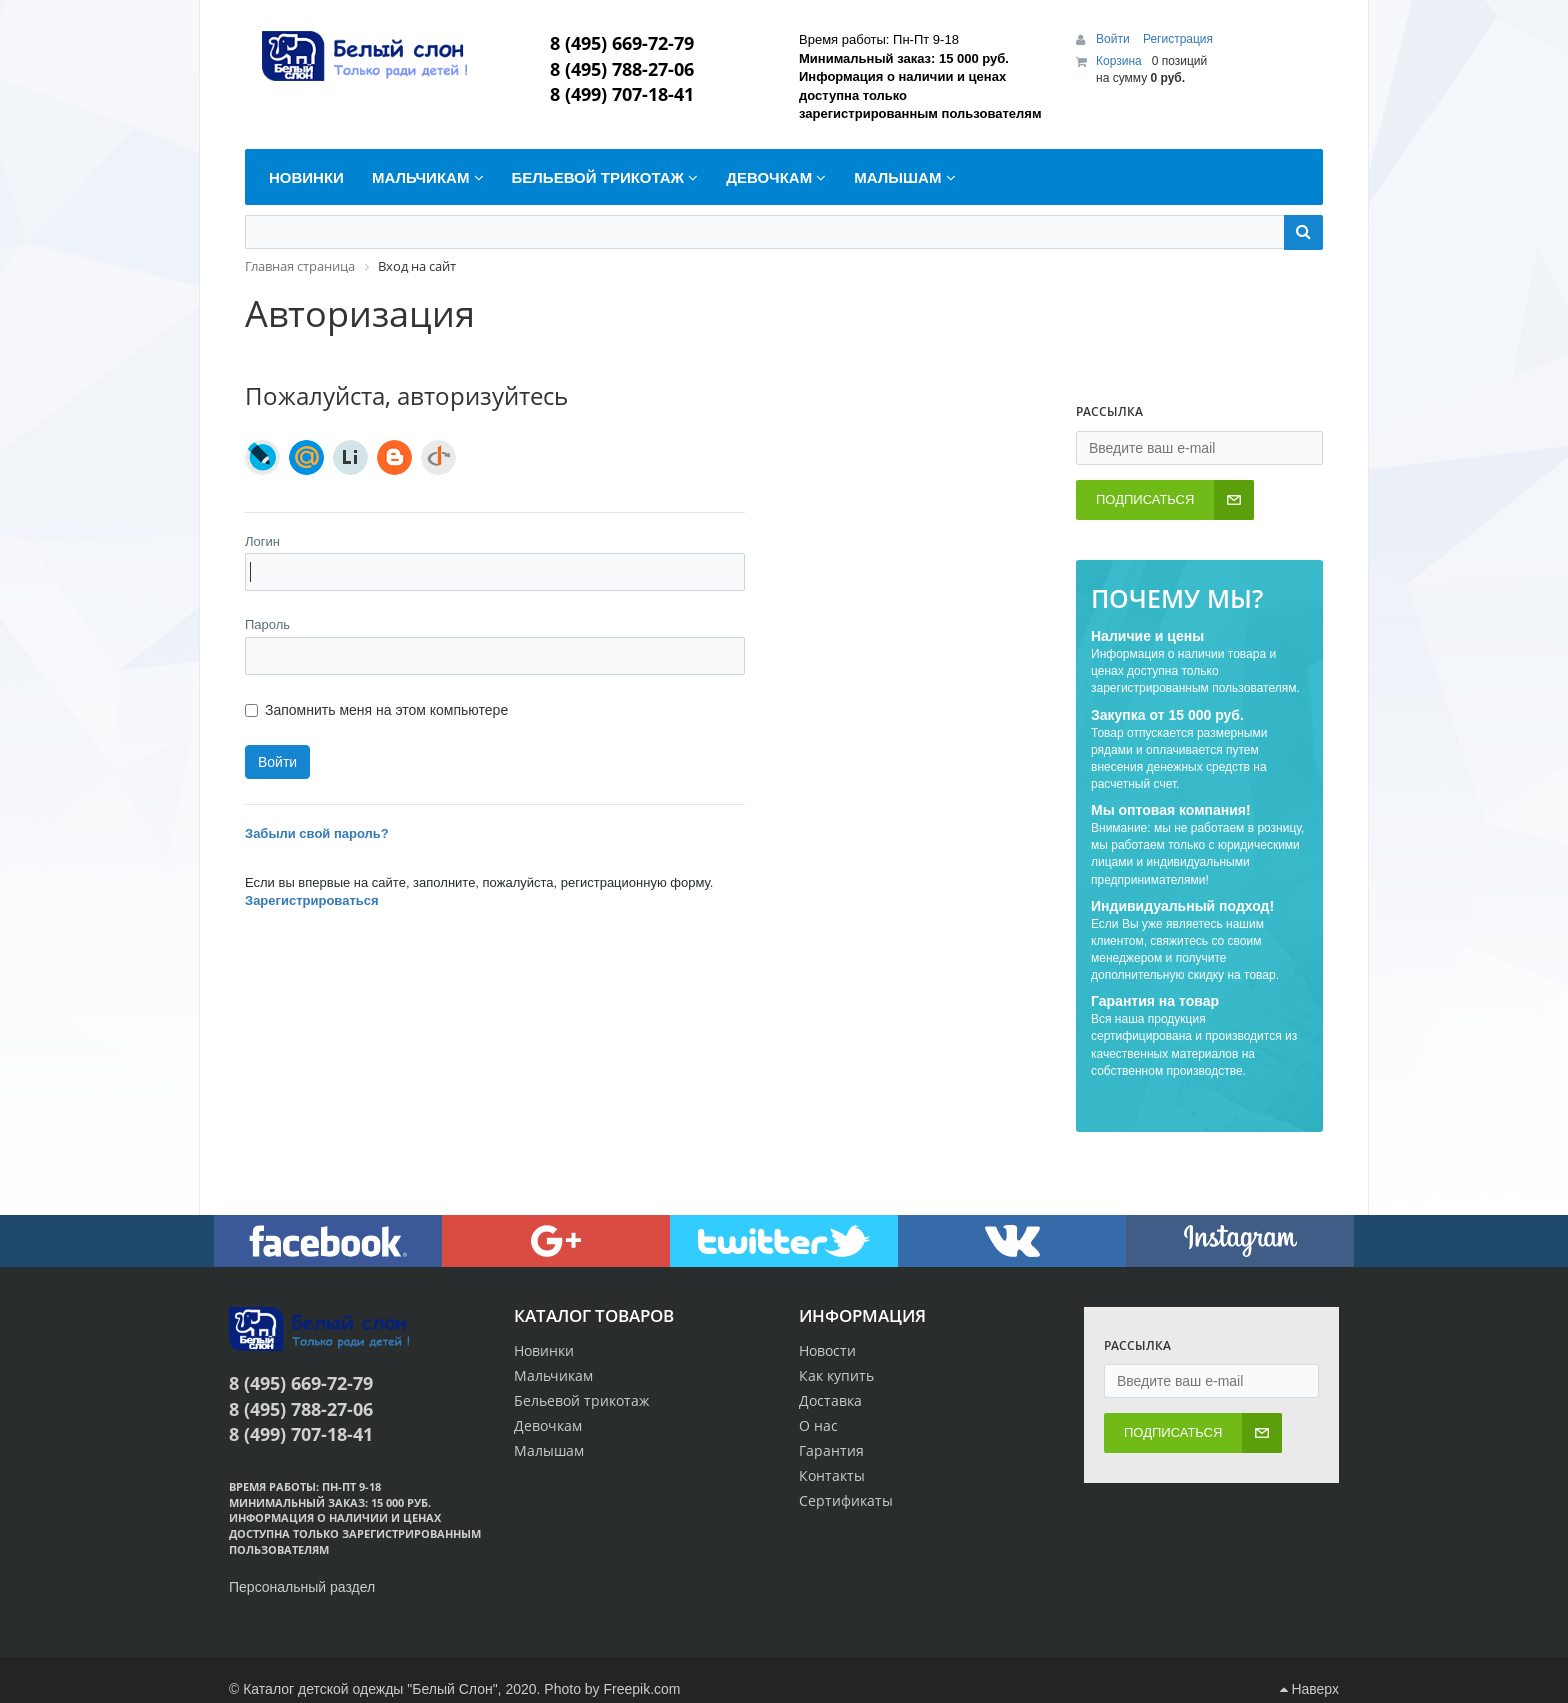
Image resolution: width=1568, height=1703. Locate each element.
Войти (1114, 39)
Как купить (836, 1375)
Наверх (1309, 1689)
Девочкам (548, 1425)
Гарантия (831, 1450)
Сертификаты (846, 1500)
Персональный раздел (302, 1587)
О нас (818, 1425)
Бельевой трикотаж (581, 1400)
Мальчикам (553, 1375)
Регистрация (1178, 39)
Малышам (549, 1450)
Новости (827, 1350)
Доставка (830, 1400)
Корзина (1119, 61)
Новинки (544, 1350)
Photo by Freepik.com (612, 1689)
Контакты (832, 1475)
